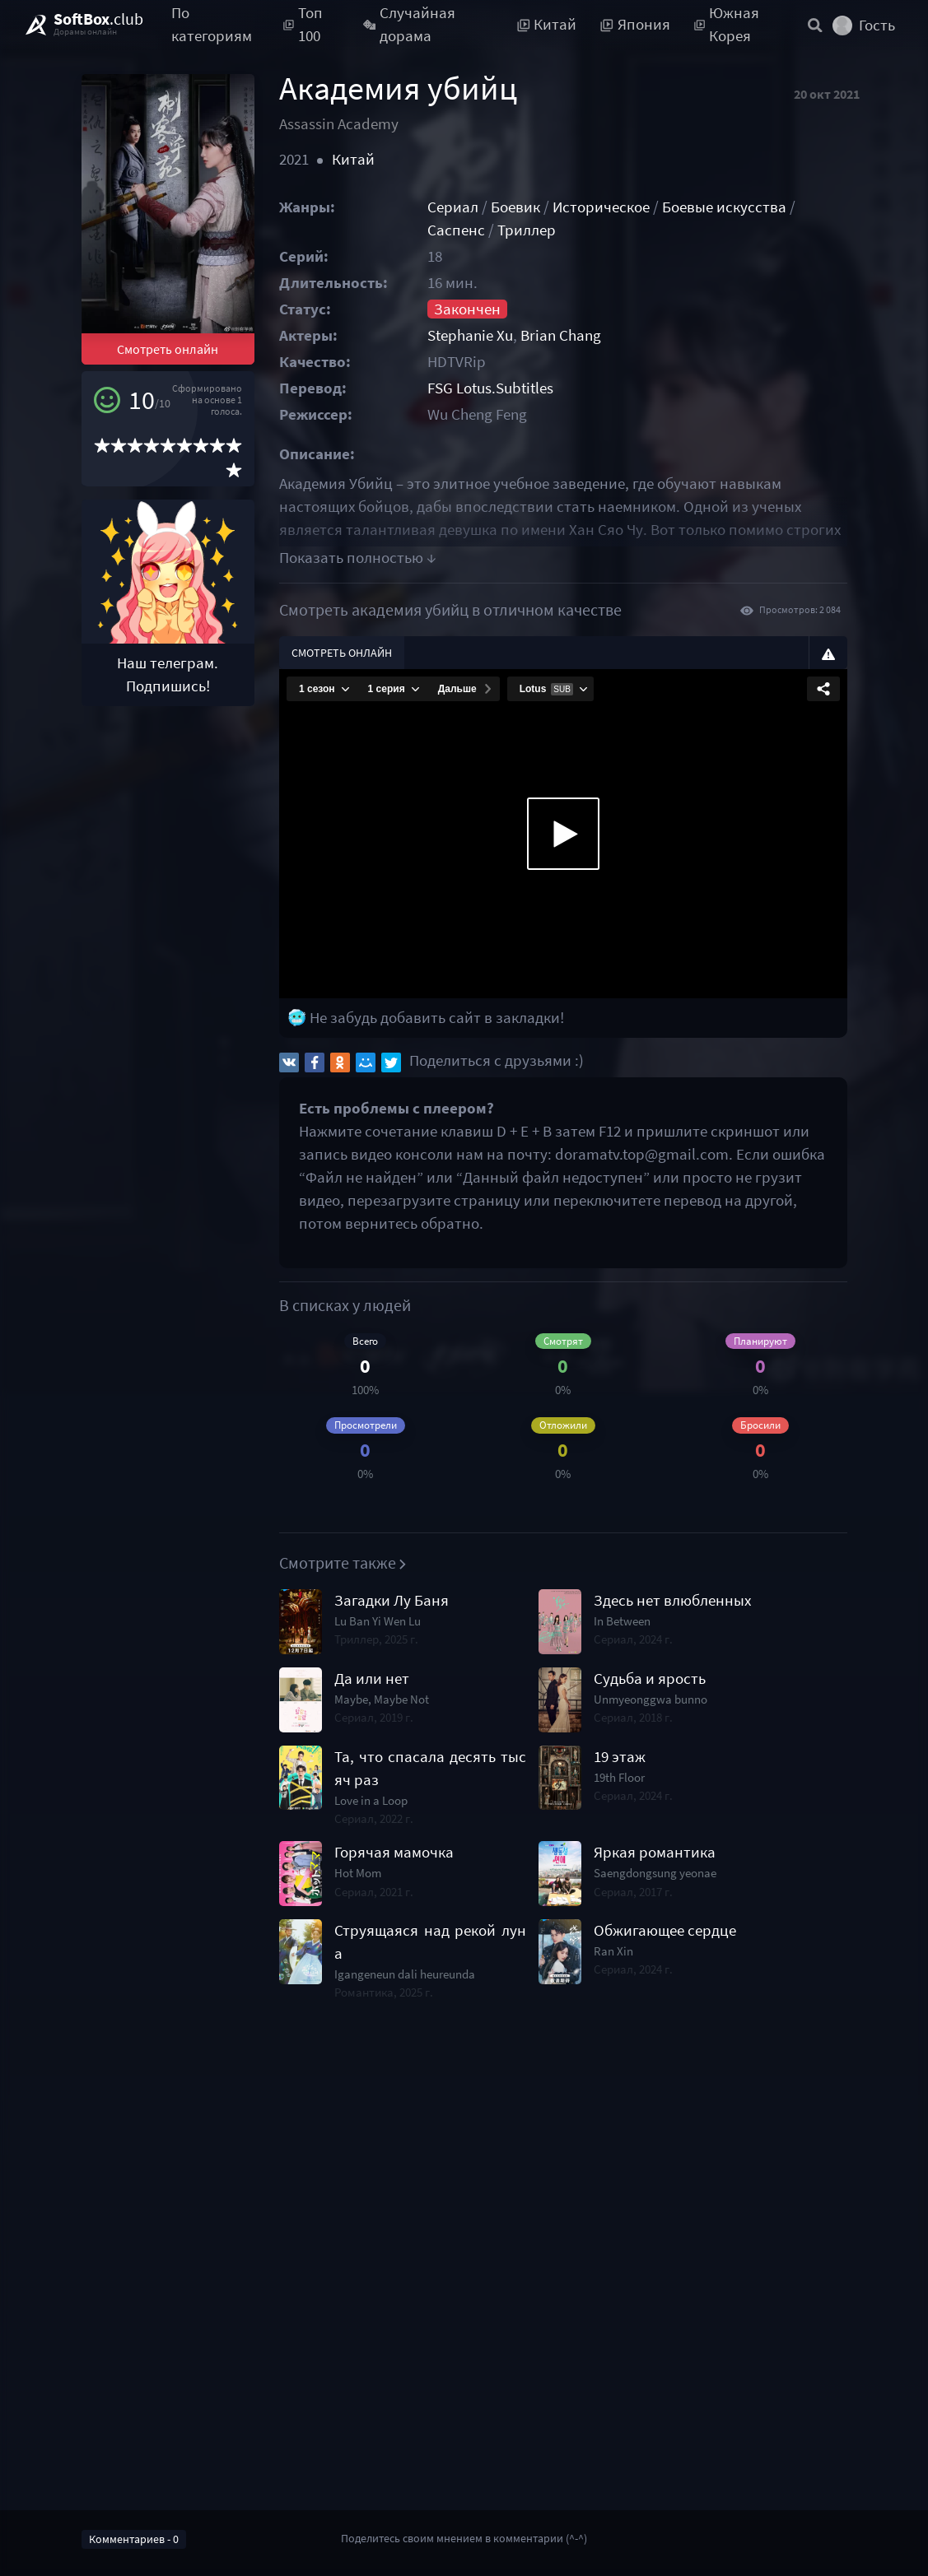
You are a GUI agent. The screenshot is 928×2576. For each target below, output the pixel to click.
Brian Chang (560, 335)
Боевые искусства (724, 207)
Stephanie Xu (470, 335)
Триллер (526, 230)
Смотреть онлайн (167, 349)
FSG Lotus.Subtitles (490, 388)
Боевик (515, 207)
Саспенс (456, 230)
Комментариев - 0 (134, 2539)
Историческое (601, 207)
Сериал (452, 207)
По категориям (211, 25)
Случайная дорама (409, 25)
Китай (353, 159)
